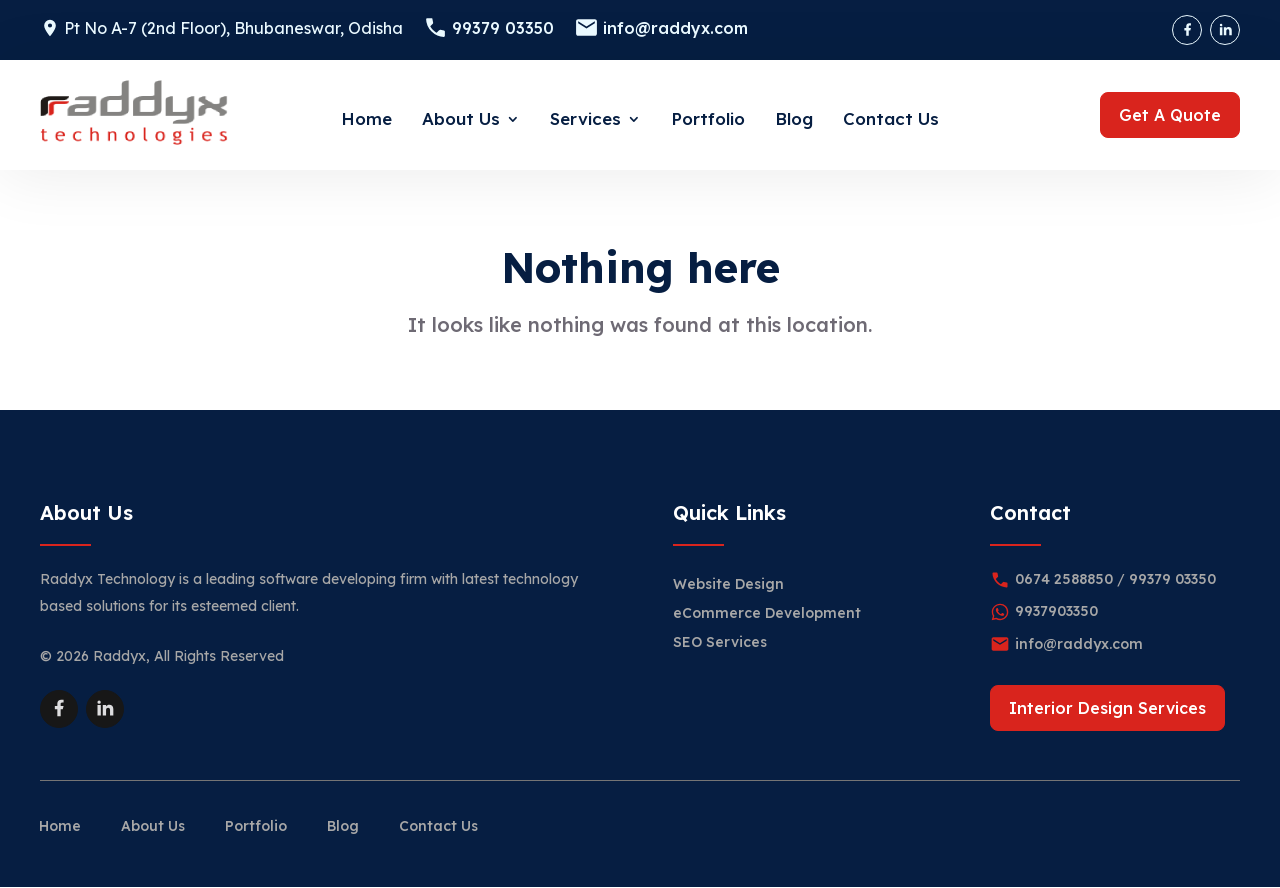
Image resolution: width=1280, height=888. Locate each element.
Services (585, 118)
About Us (461, 118)
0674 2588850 (1064, 579)
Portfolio (708, 118)
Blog (794, 118)
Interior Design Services (1107, 708)
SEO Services (720, 642)
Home (366, 118)
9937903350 (1056, 611)
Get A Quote (1170, 115)
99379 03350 (503, 28)
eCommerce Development (767, 613)
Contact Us (891, 118)
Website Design (728, 584)
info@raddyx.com (675, 28)
